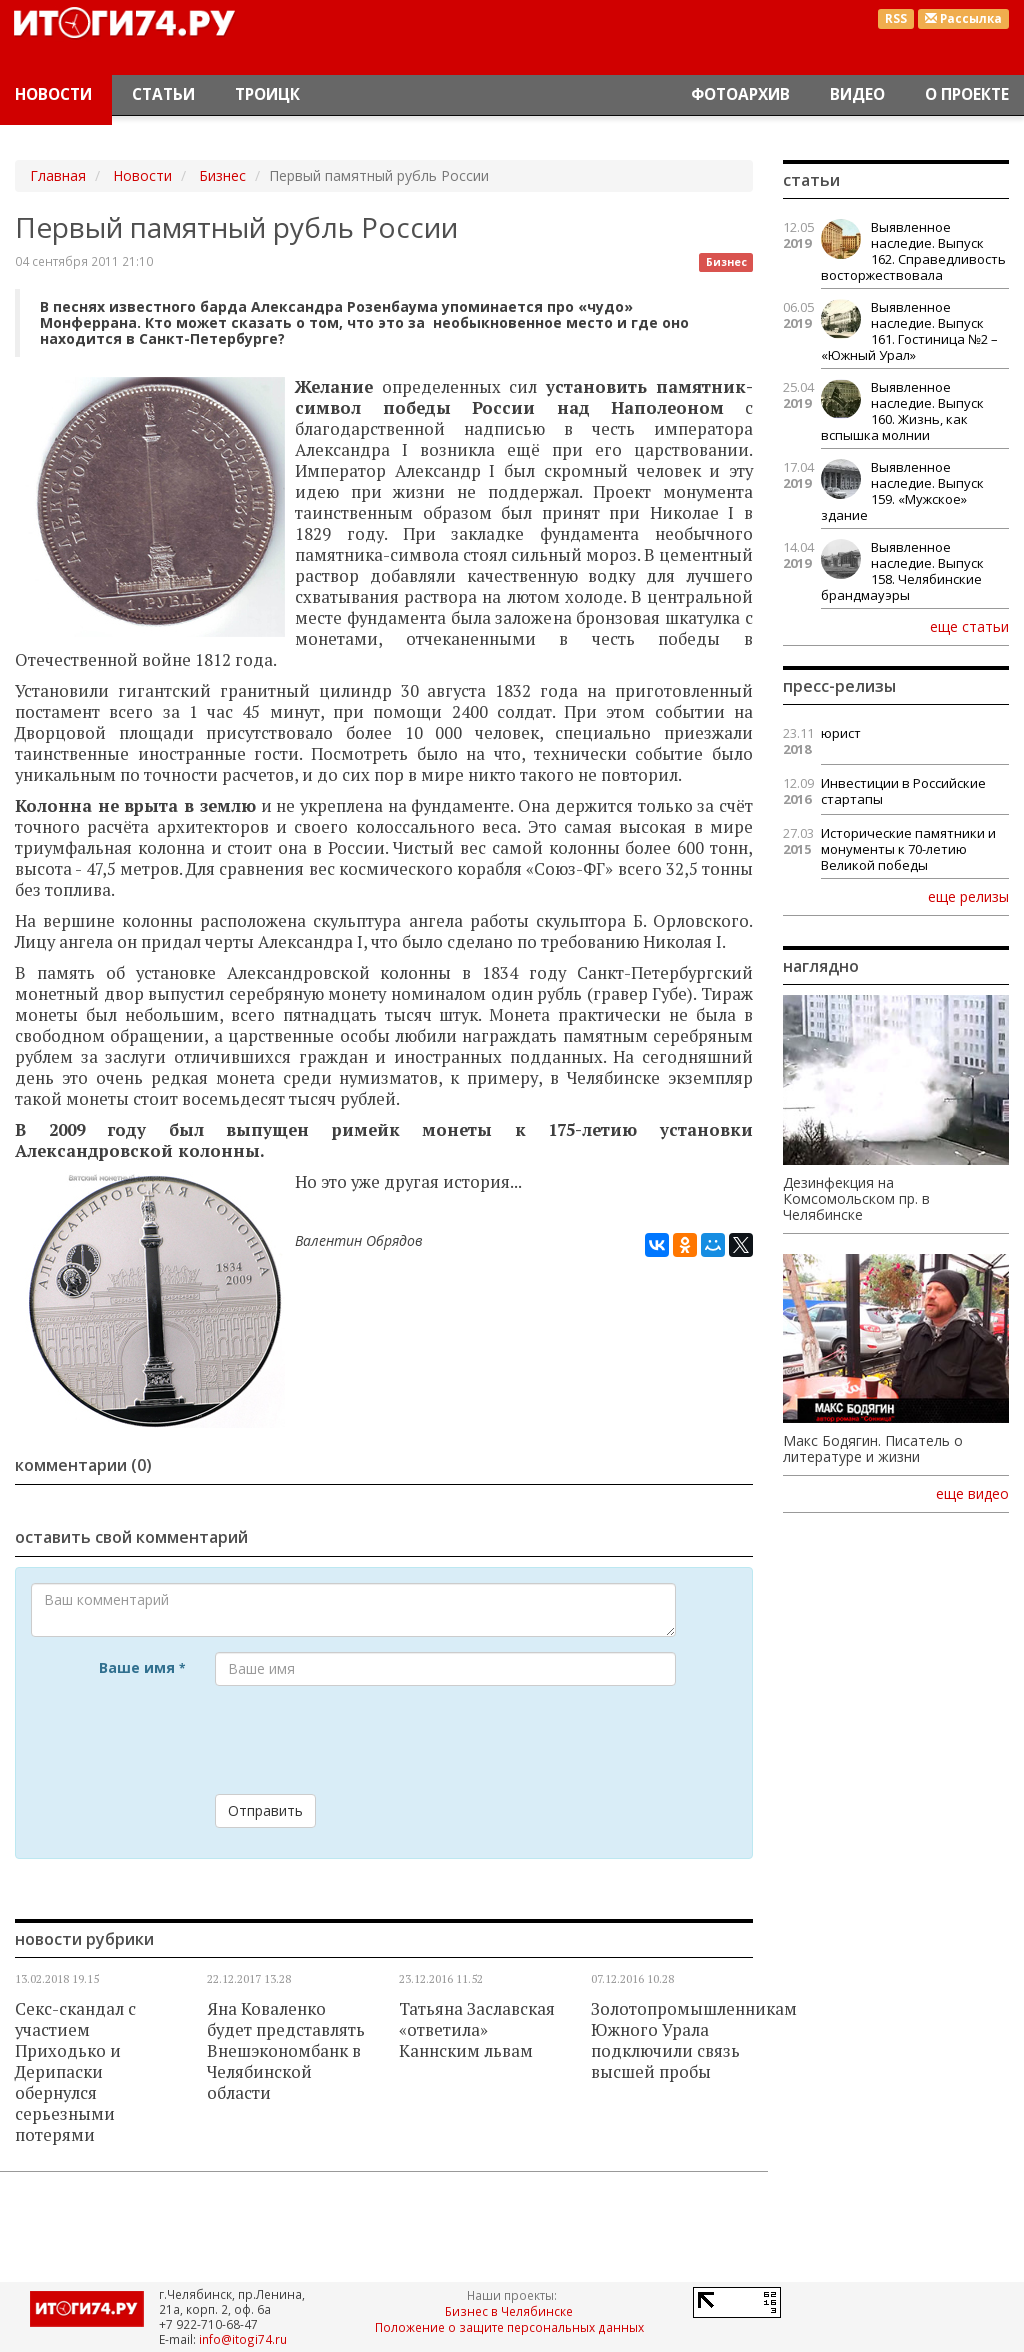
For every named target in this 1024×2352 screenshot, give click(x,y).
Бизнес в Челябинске (509, 2311)
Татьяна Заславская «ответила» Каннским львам (477, 2030)
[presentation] (367, 1740)
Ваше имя (142, 1667)
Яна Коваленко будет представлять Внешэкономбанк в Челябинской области (286, 2051)
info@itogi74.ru (243, 2339)
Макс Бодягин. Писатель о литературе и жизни (873, 1449)
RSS (896, 18)
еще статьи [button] (969, 626)
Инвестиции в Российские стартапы (903, 791)
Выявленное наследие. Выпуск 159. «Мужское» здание (902, 491)
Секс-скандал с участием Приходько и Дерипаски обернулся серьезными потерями (75, 2072)
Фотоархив (740, 94)
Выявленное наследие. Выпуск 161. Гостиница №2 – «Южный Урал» (909, 331)
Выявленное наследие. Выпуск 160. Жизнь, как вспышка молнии (902, 411)
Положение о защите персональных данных (509, 2327)
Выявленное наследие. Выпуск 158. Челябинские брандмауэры (902, 571)
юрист (841, 733)
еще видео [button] (972, 1494)
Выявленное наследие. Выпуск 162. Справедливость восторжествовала (913, 251)
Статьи (163, 94)
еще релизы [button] (968, 896)
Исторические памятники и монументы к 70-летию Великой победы (908, 849)
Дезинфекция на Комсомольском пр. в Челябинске (856, 1199)
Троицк (267, 94)
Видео (857, 94)
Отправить (265, 1810)
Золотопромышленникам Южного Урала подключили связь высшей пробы (694, 2040)
